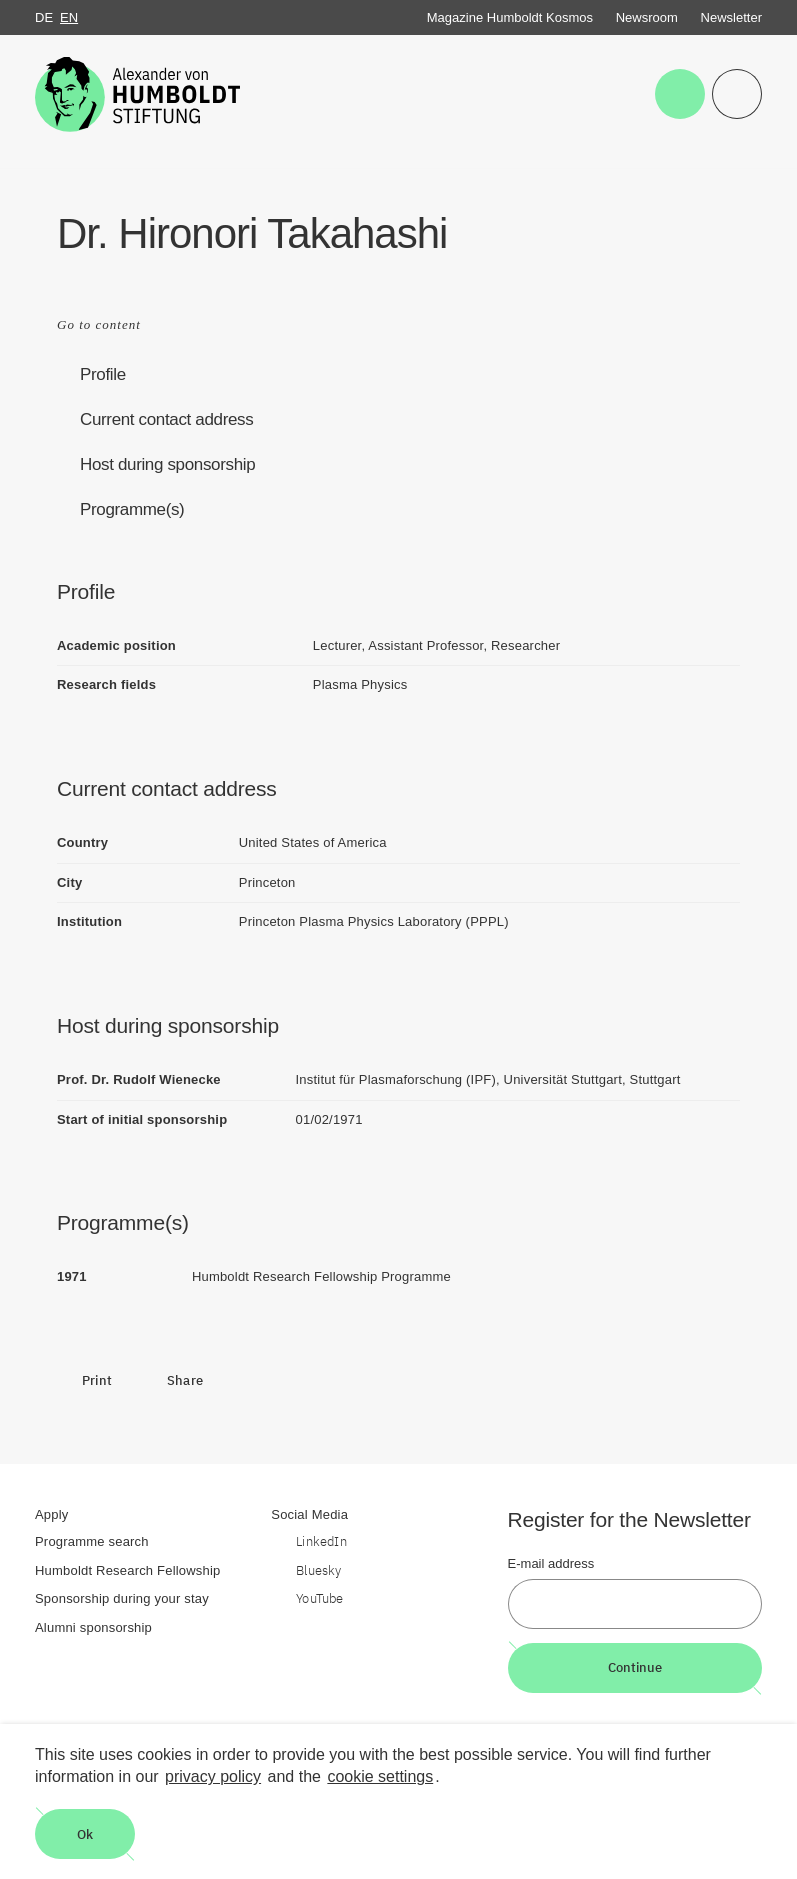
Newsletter (731, 17)
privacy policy (213, 1776)
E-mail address (551, 1563)
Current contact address (166, 419)
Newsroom (647, 17)
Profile (103, 374)
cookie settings (380, 1776)
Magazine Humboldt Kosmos (510, 17)
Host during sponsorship (167, 464)
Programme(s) (132, 509)
